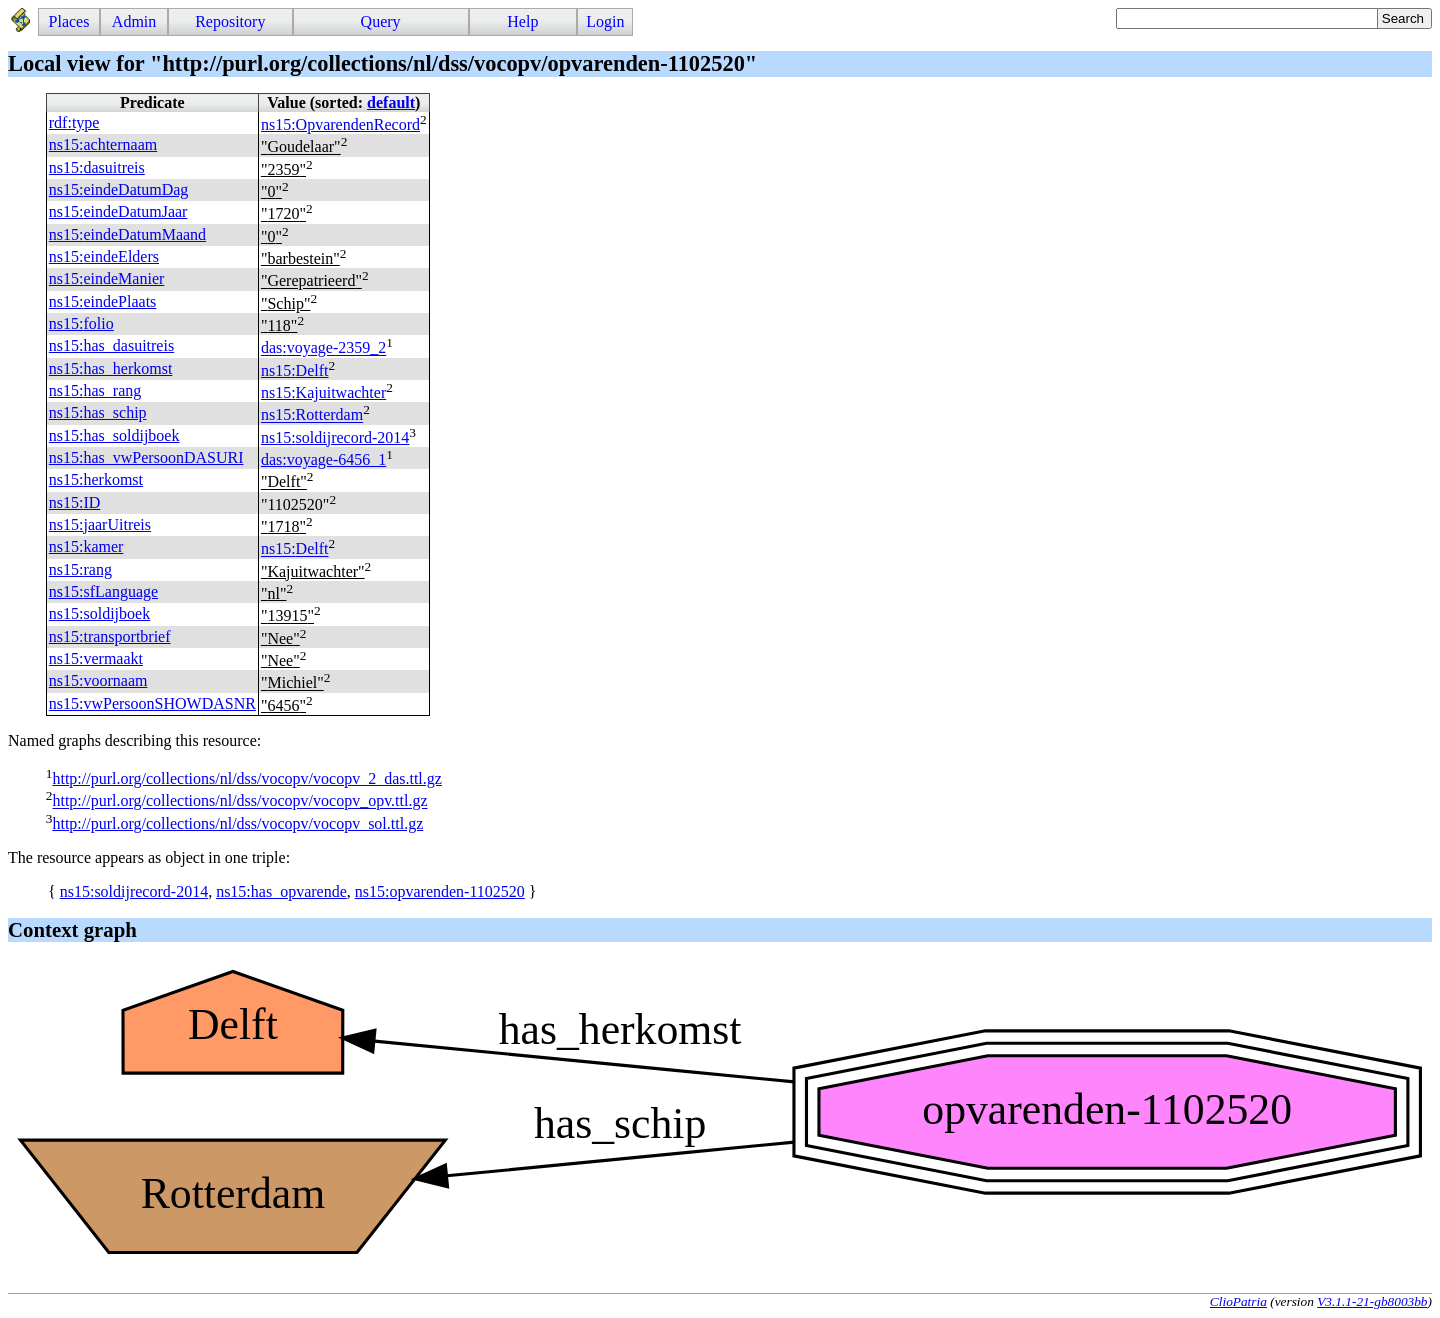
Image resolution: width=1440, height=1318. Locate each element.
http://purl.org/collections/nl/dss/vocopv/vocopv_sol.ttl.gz (237, 823)
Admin (134, 21)
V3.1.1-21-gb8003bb (1372, 1301)
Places (69, 21)
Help (522, 21)
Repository (230, 21)
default (391, 102)
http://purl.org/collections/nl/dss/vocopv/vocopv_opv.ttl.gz (239, 801)
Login (605, 21)
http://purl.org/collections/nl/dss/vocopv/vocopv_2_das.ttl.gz (246, 778)
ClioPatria (1238, 1301)
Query (381, 21)
